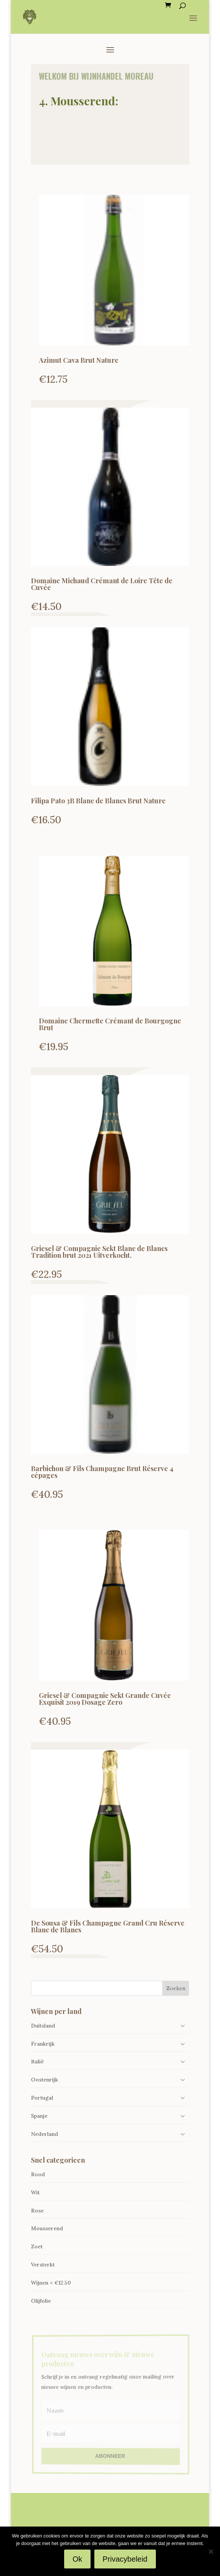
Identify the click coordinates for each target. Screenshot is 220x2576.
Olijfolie (41, 2300)
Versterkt (43, 2264)
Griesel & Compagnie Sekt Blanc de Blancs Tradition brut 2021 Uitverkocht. (99, 1252)
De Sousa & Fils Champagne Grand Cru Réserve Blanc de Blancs (108, 1926)
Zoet (37, 2246)
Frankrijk (43, 2043)
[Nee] (210, 2551)
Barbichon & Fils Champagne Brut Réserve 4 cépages (102, 1472)
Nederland (44, 2134)
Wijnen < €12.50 (51, 2282)
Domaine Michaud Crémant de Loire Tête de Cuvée (101, 584)
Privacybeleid (125, 2559)
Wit (35, 2192)
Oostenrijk (44, 2079)
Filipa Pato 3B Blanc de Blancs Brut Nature (98, 800)
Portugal (42, 2097)
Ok (77, 2559)
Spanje (39, 2115)
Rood (38, 2174)
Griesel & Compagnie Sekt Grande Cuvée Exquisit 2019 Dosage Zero (105, 1699)
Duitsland (43, 2025)
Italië (37, 2061)
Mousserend (47, 2228)
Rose (37, 2210)
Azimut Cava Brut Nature (78, 360)
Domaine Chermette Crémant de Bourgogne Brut (110, 1024)
